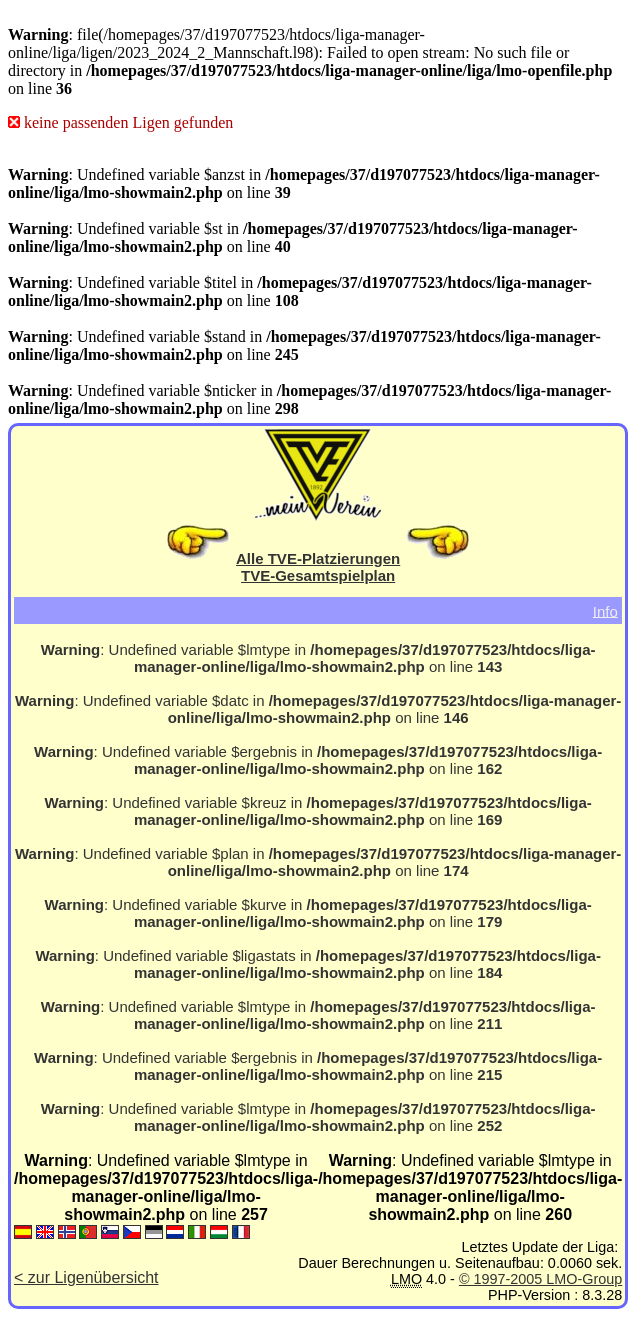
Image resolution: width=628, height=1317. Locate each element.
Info (605, 610)
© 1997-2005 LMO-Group (540, 1279)
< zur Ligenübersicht (86, 1277)
